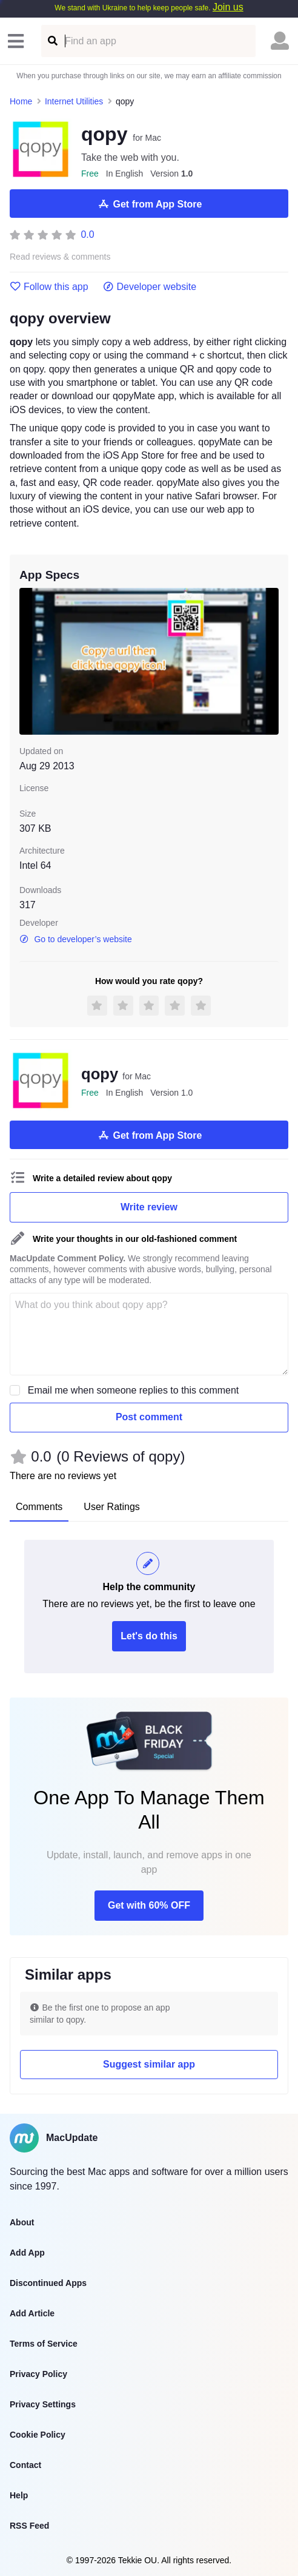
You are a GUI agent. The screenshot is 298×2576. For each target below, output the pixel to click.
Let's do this (149, 1636)
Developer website (150, 287)
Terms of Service (44, 2343)
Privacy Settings (43, 2404)
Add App (27, 2252)
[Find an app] (52, 41)
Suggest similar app (149, 2064)
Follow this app (49, 287)
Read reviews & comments (60, 257)
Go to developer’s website (75, 939)
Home (21, 101)
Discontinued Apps (48, 2283)
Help (19, 2495)
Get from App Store (149, 204)
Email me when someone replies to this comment (133, 1390)
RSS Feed (29, 2525)
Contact (25, 2465)
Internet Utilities (74, 101)
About (22, 2222)
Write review (149, 1207)
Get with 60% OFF (149, 1905)
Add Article (32, 2313)
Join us (228, 7)
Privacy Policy (38, 2374)
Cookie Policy (37, 2434)
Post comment (149, 1417)
